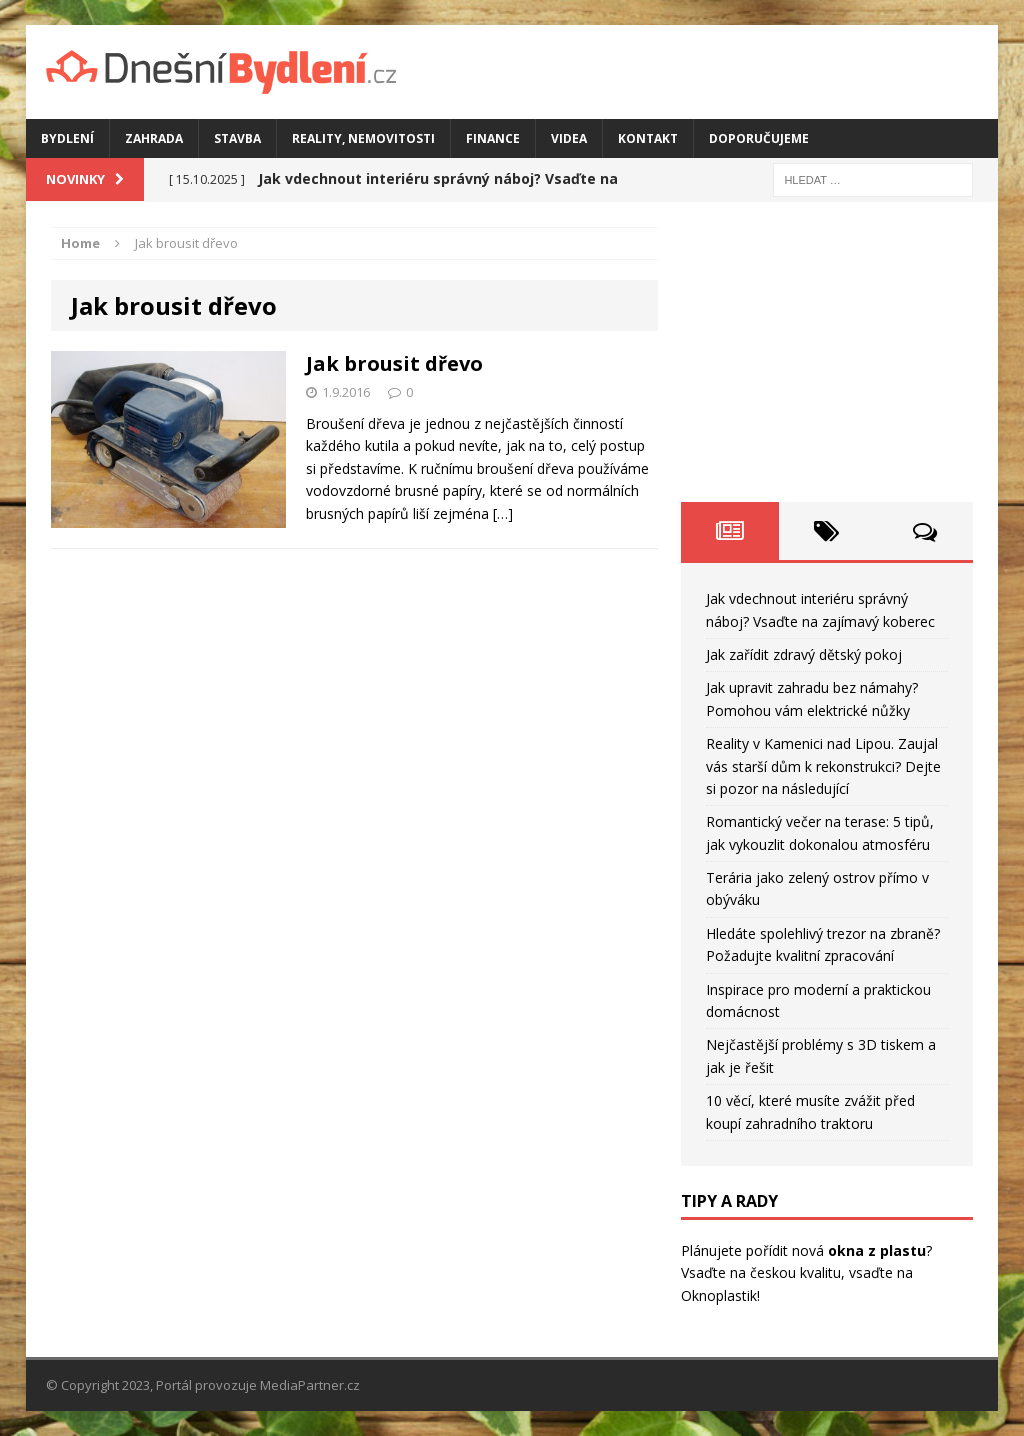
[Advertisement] (827, 352)
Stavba (237, 138)
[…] (503, 513)
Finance (493, 138)
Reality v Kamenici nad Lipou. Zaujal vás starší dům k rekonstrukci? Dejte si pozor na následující (823, 766)
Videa (569, 138)
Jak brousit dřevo (394, 363)
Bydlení (67, 138)
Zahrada (154, 138)
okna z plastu (877, 1250)
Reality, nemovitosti (363, 138)
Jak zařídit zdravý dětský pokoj (804, 654)
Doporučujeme (759, 138)
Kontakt (648, 138)
